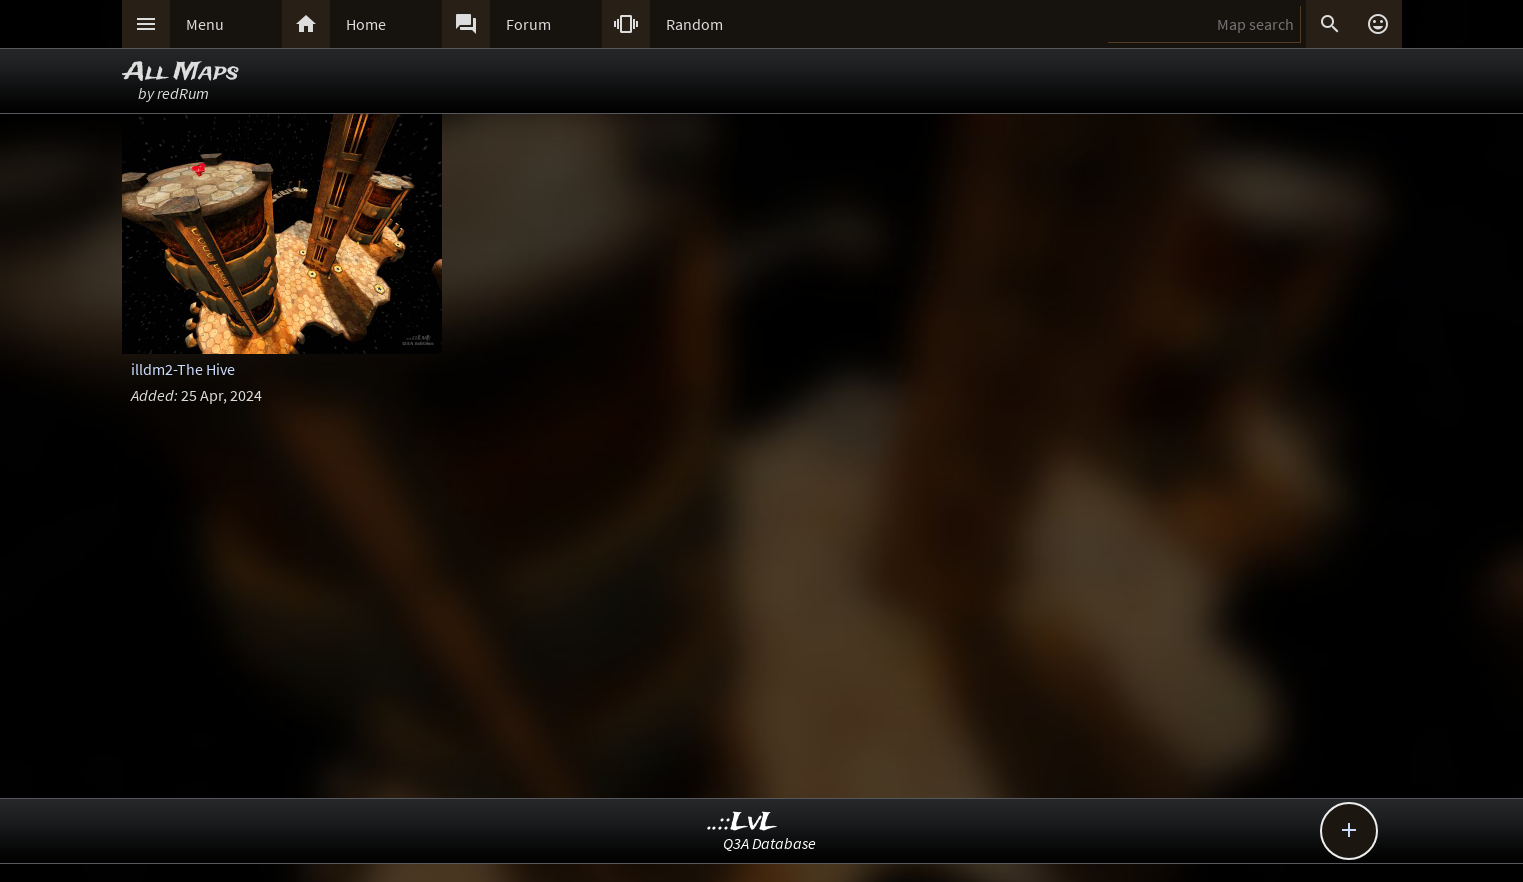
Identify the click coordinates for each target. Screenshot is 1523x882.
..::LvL (742, 822)
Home (366, 24)
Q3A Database (769, 843)
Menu (205, 24)
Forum (528, 24)
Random (694, 24)
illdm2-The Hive (183, 369)
